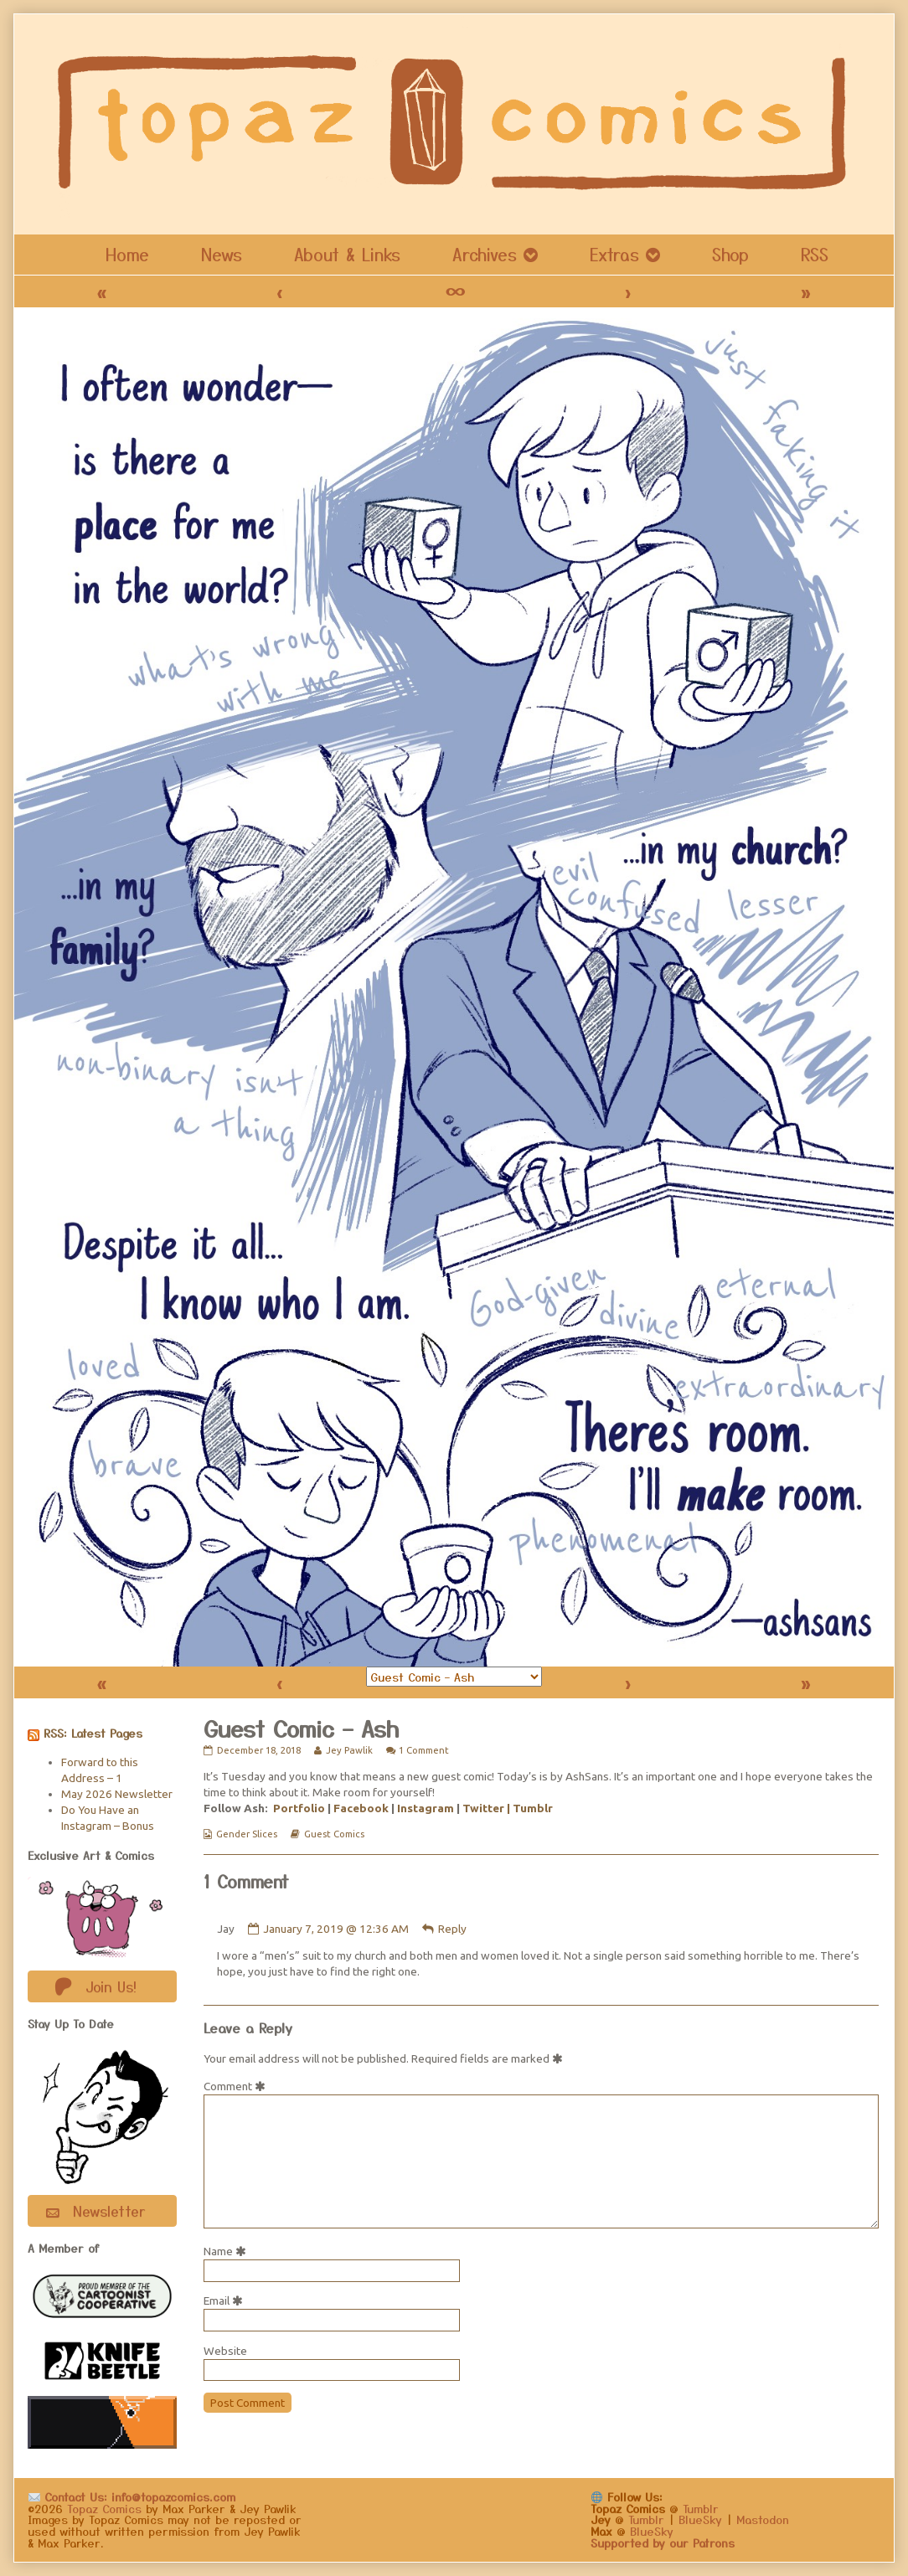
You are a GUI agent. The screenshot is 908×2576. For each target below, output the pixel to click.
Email (226, 2300)
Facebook (361, 1808)
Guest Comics (334, 1833)
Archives (484, 254)
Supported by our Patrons (663, 2542)
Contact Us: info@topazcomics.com (132, 2496)
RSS (814, 254)
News (221, 254)
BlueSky (700, 2519)
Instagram (425, 1808)
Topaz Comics (104, 2508)
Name (228, 2251)
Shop (730, 254)
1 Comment (424, 1749)
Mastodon (762, 2519)
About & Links (347, 254)
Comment (237, 2086)
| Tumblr (530, 1808)
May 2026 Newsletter (117, 1794)
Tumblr (701, 2508)
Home (127, 254)
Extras (614, 254)
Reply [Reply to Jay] (452, 1928)
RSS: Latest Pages (93, 1732)
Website (225, 2350)
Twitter (483, 1808)
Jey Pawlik (349, 1749)
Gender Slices (246, 1833)
